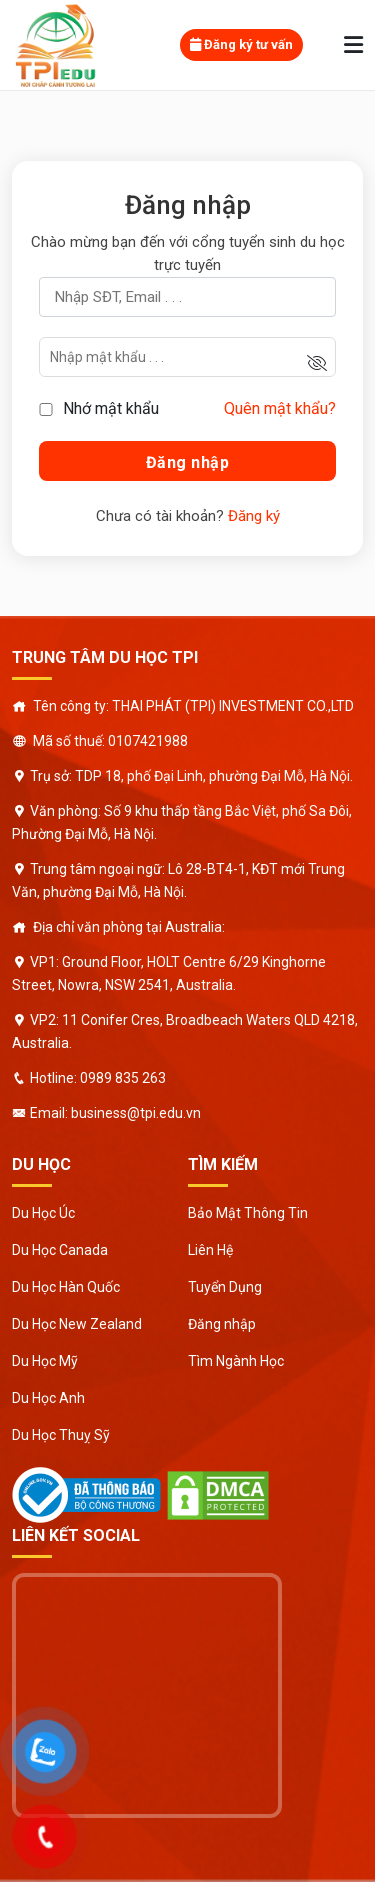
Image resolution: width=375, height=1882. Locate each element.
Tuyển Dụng (225, 1287)
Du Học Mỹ (45, 1361)
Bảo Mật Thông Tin (248, 1213)
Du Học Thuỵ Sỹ (61, 1435)
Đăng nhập (222, 1324)
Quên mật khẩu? (280, 408)
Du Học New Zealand (77, 1324)
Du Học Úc (43, 1213)
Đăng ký (254, 516)
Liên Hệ (210, 1250)
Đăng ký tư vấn (241, 44)
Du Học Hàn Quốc (66, 1287)
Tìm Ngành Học (236, 1361)
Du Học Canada (60, 1250)
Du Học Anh (48, 1398)
